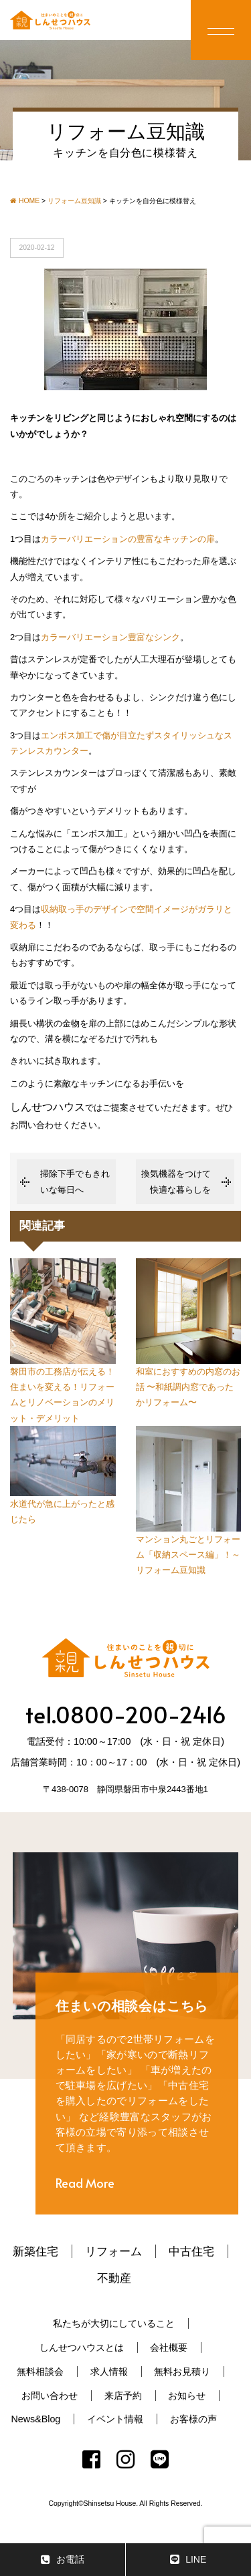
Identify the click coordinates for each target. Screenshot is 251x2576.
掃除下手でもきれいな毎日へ (75, 1181)
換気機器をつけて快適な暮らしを (176, 1181)
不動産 (114, 2278)
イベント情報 (115, 2419)
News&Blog (35, 2419)
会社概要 (168, 2347)
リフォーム (113, 2251)
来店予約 (123, 2395)
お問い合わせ (49, 2395)
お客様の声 (193, 2419)
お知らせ (186, 2395)
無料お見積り (182, 2371)
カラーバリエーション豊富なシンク (110, 637)
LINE (188, 2559)
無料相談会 (40, 2371)
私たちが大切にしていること (114, 2323)
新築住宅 (35, 2251)
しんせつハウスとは (81, 2347)
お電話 (62, 2559)
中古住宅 (191, 2251)
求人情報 (109, 2371)
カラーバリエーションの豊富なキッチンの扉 (128, 539)
